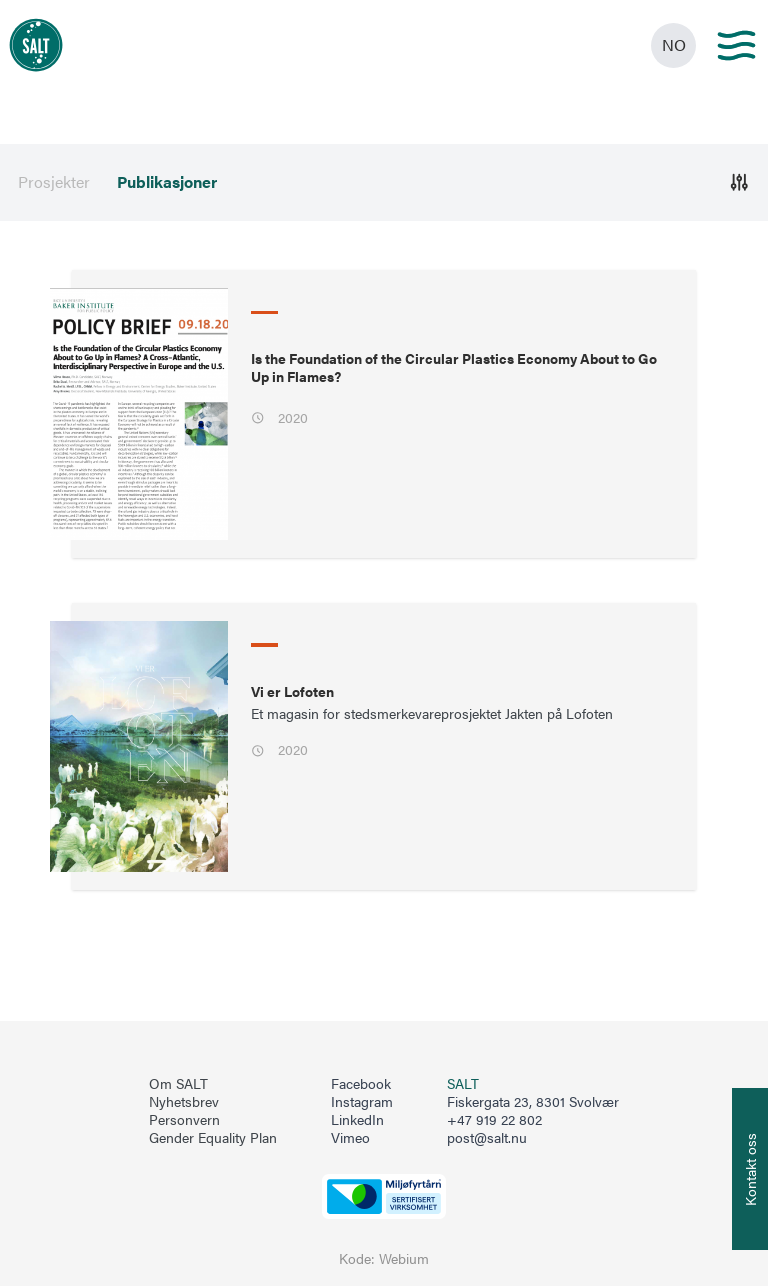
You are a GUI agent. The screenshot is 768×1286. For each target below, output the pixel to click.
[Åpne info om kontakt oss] (750, 1169)
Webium (404, 1258)
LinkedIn (357, 1120)
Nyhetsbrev (184, 1102)
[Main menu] (736, 45)
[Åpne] (739, 182)
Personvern (184, 1120)
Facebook (361, 1084)
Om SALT (178, 1084)
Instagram (362, 1102)
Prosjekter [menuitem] (54, 182)
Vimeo (350, 1138)
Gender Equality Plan (213, 1138)
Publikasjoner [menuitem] (167, 182)
